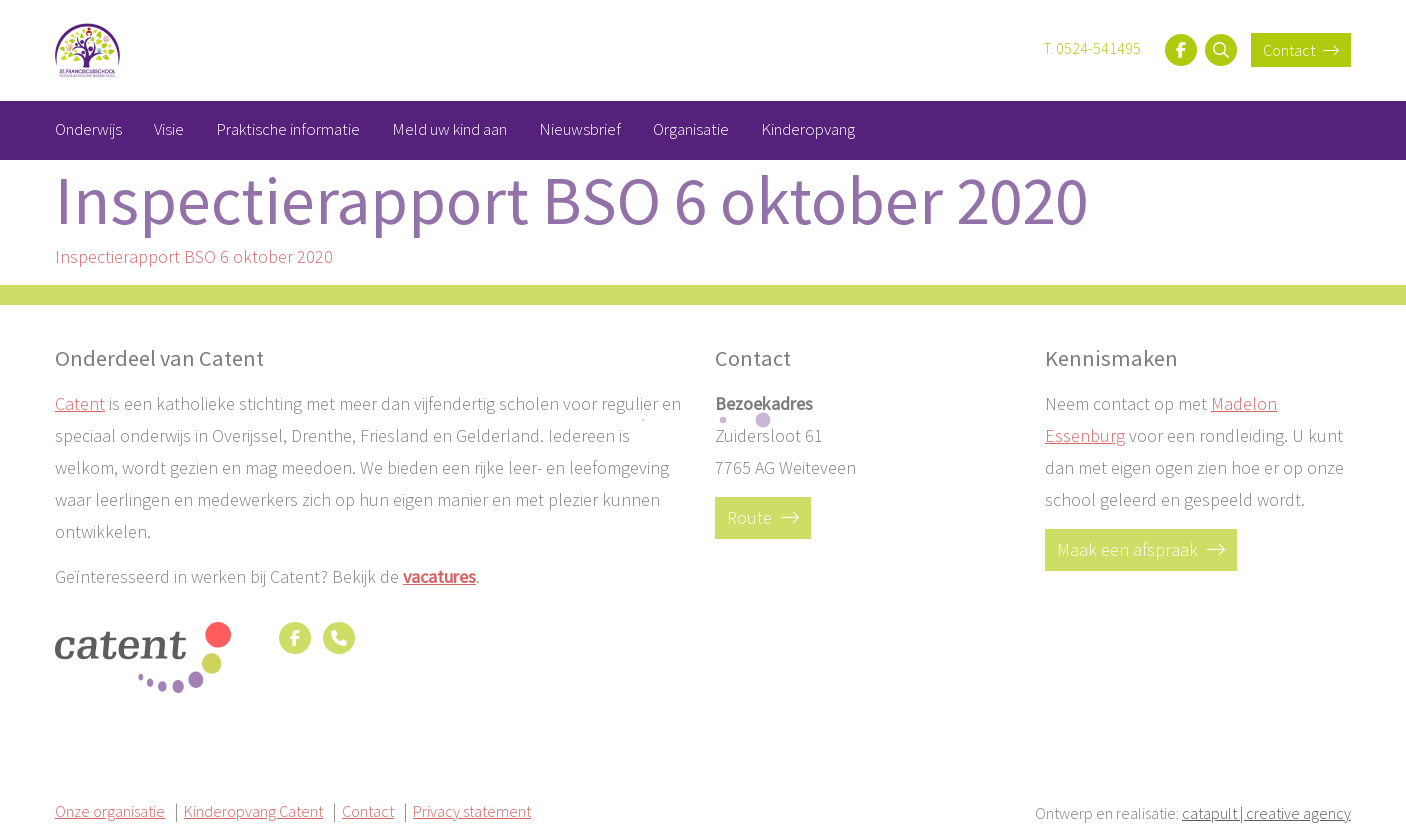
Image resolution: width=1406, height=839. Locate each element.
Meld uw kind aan (449, 129)
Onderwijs (88, 129)
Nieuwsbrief (580, 129)
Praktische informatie (288, 129)
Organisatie (691, 129)
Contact (1301, 50)
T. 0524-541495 (1092, 48)
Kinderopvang (808, 129)
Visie (169, 129)
